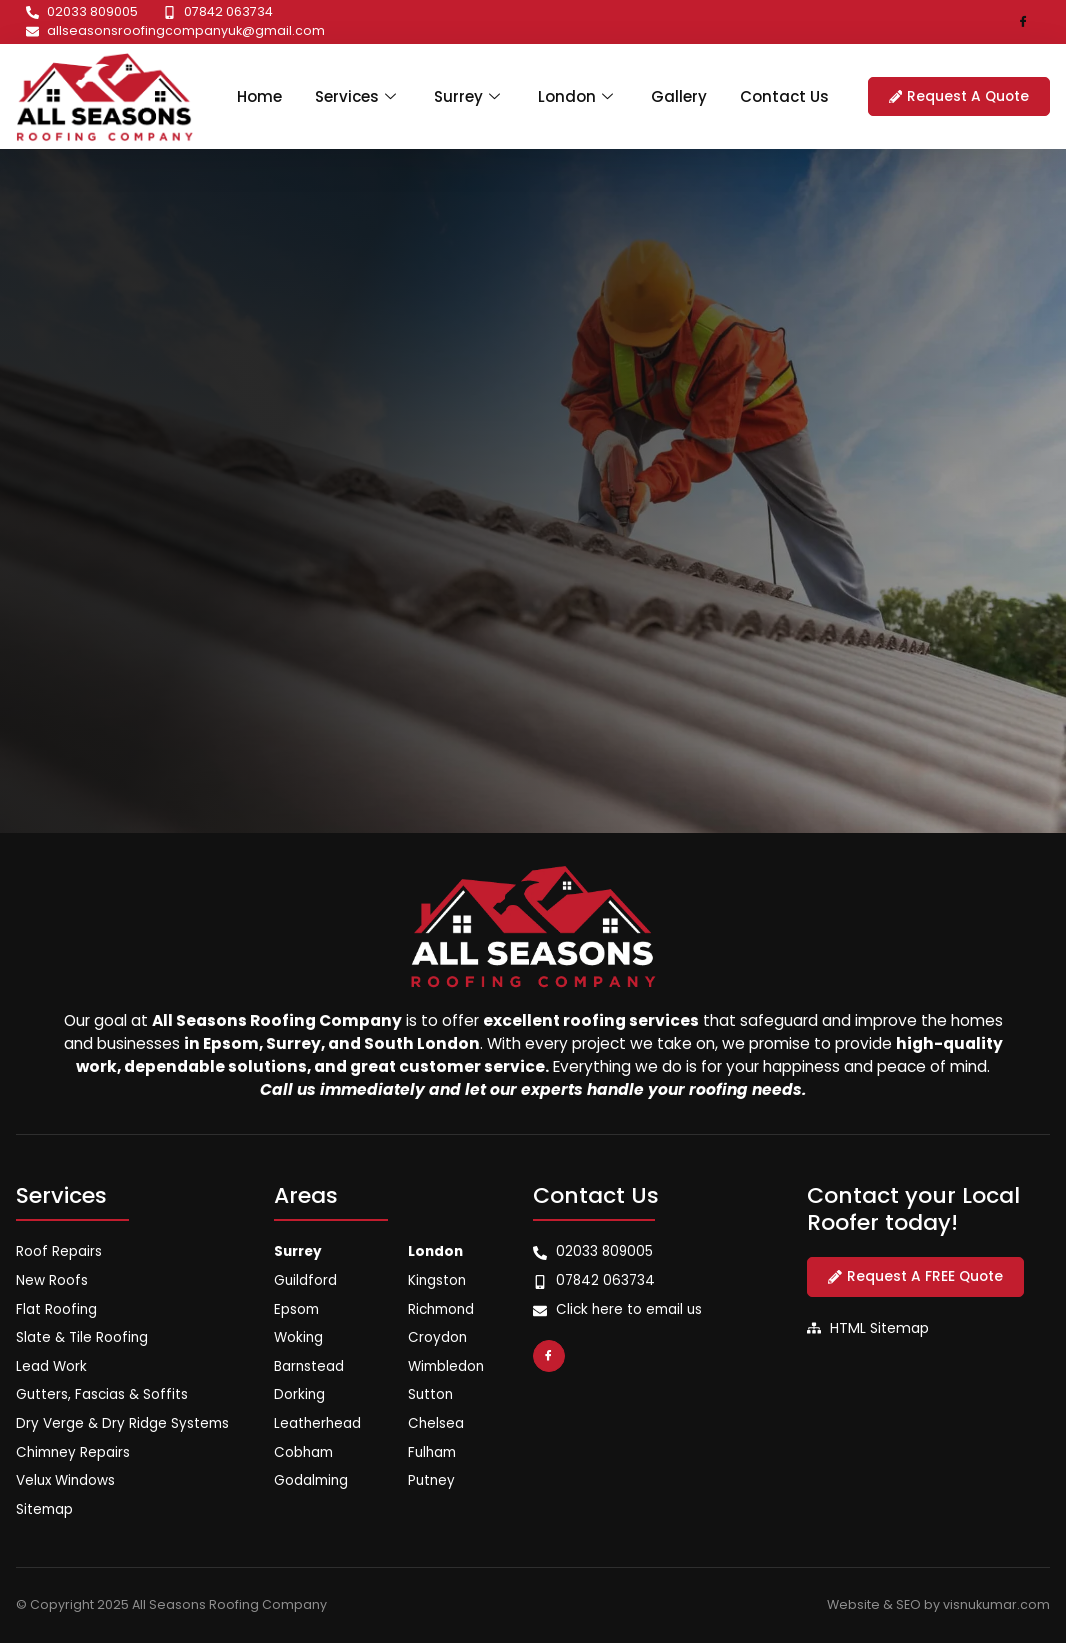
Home (249, 95)
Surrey (468, 95)
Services (352, 95)
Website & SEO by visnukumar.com (938, 1605)
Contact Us (793, 95)
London (580, 95)
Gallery (684, 95)
